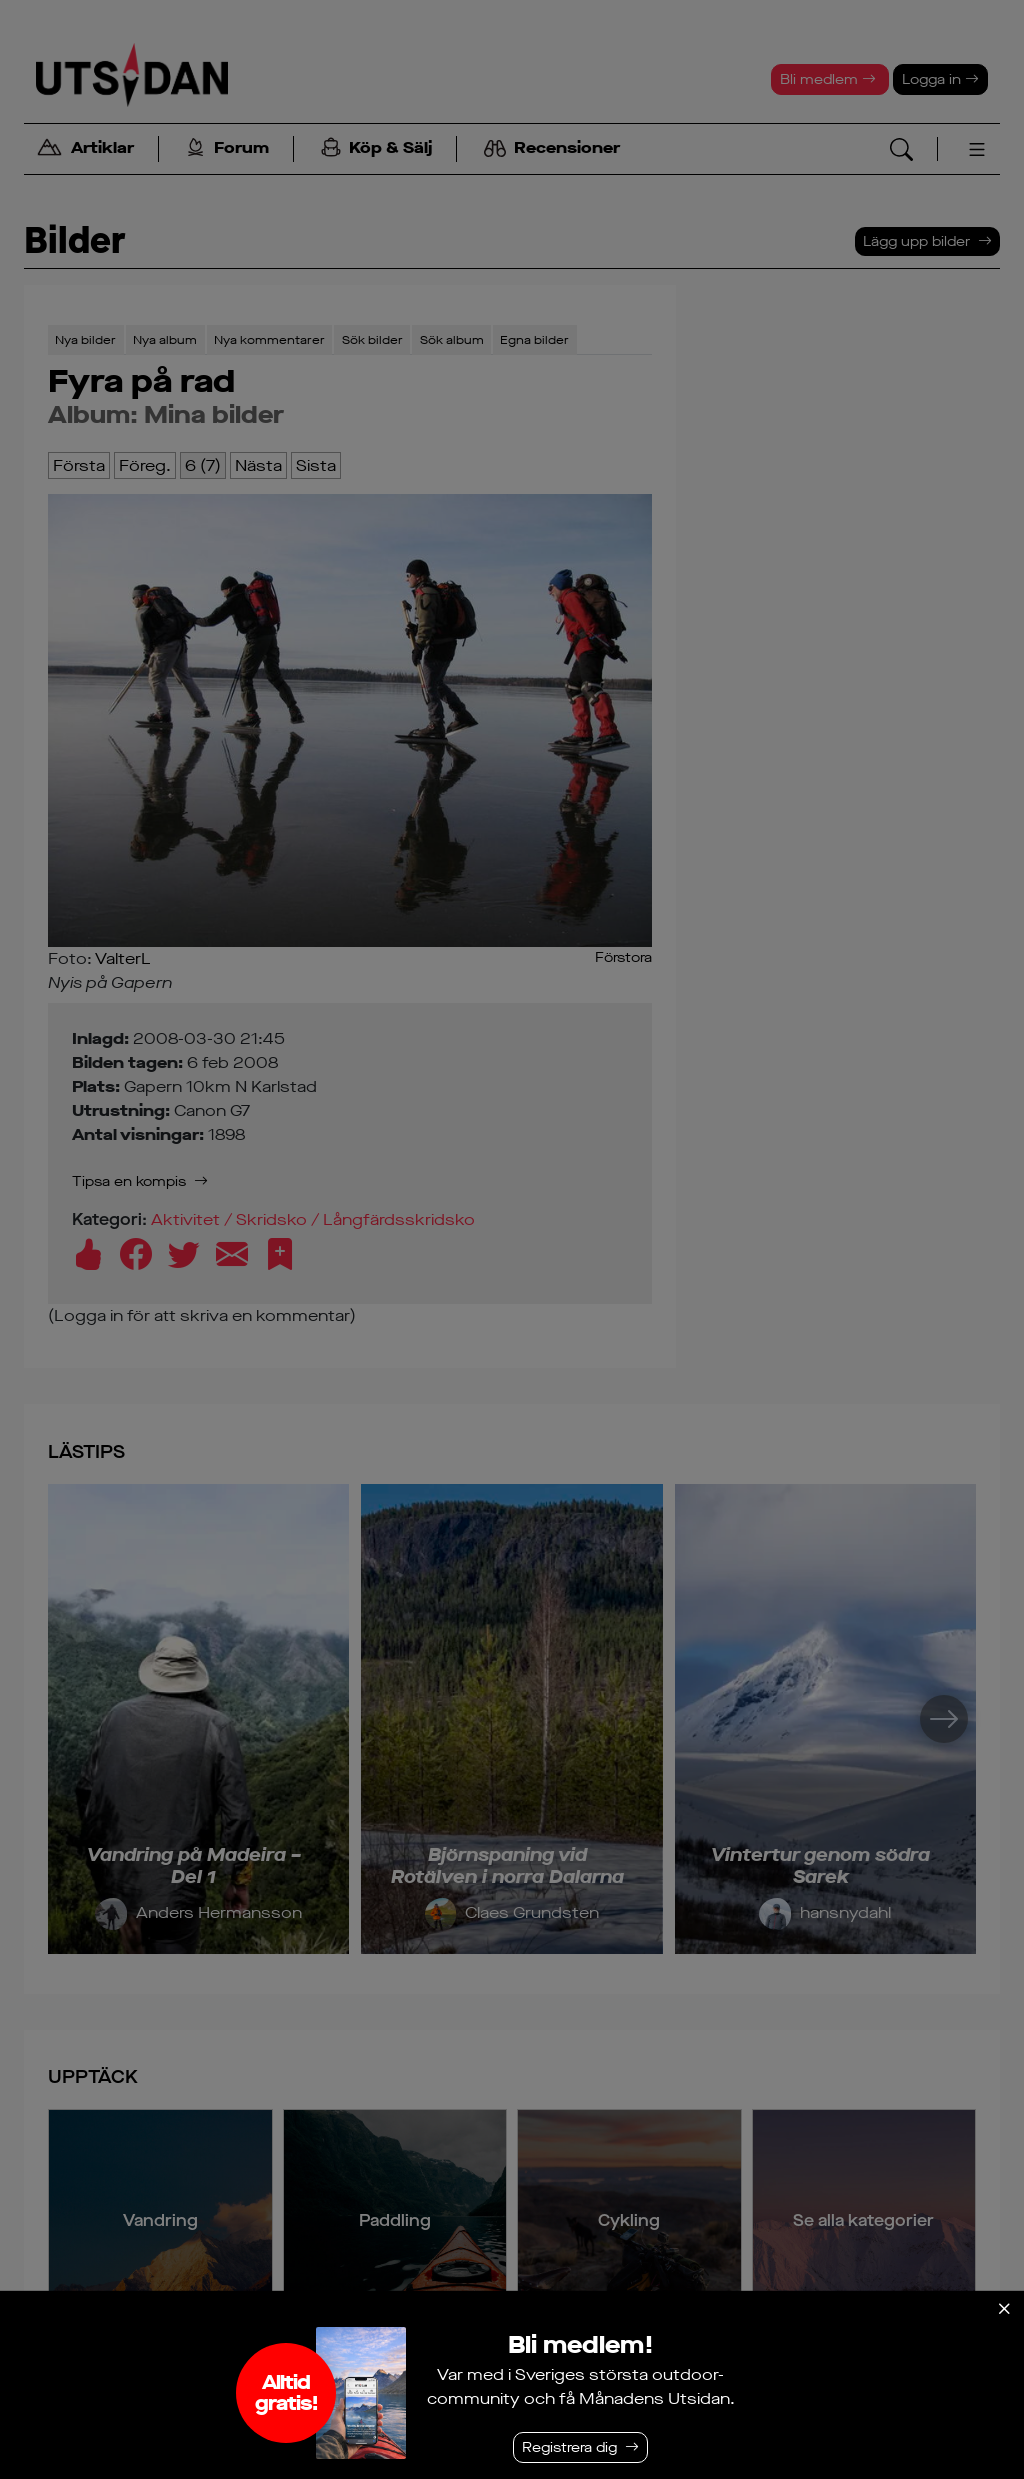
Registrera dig (569, 2447)
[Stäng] (1004, 2309)
